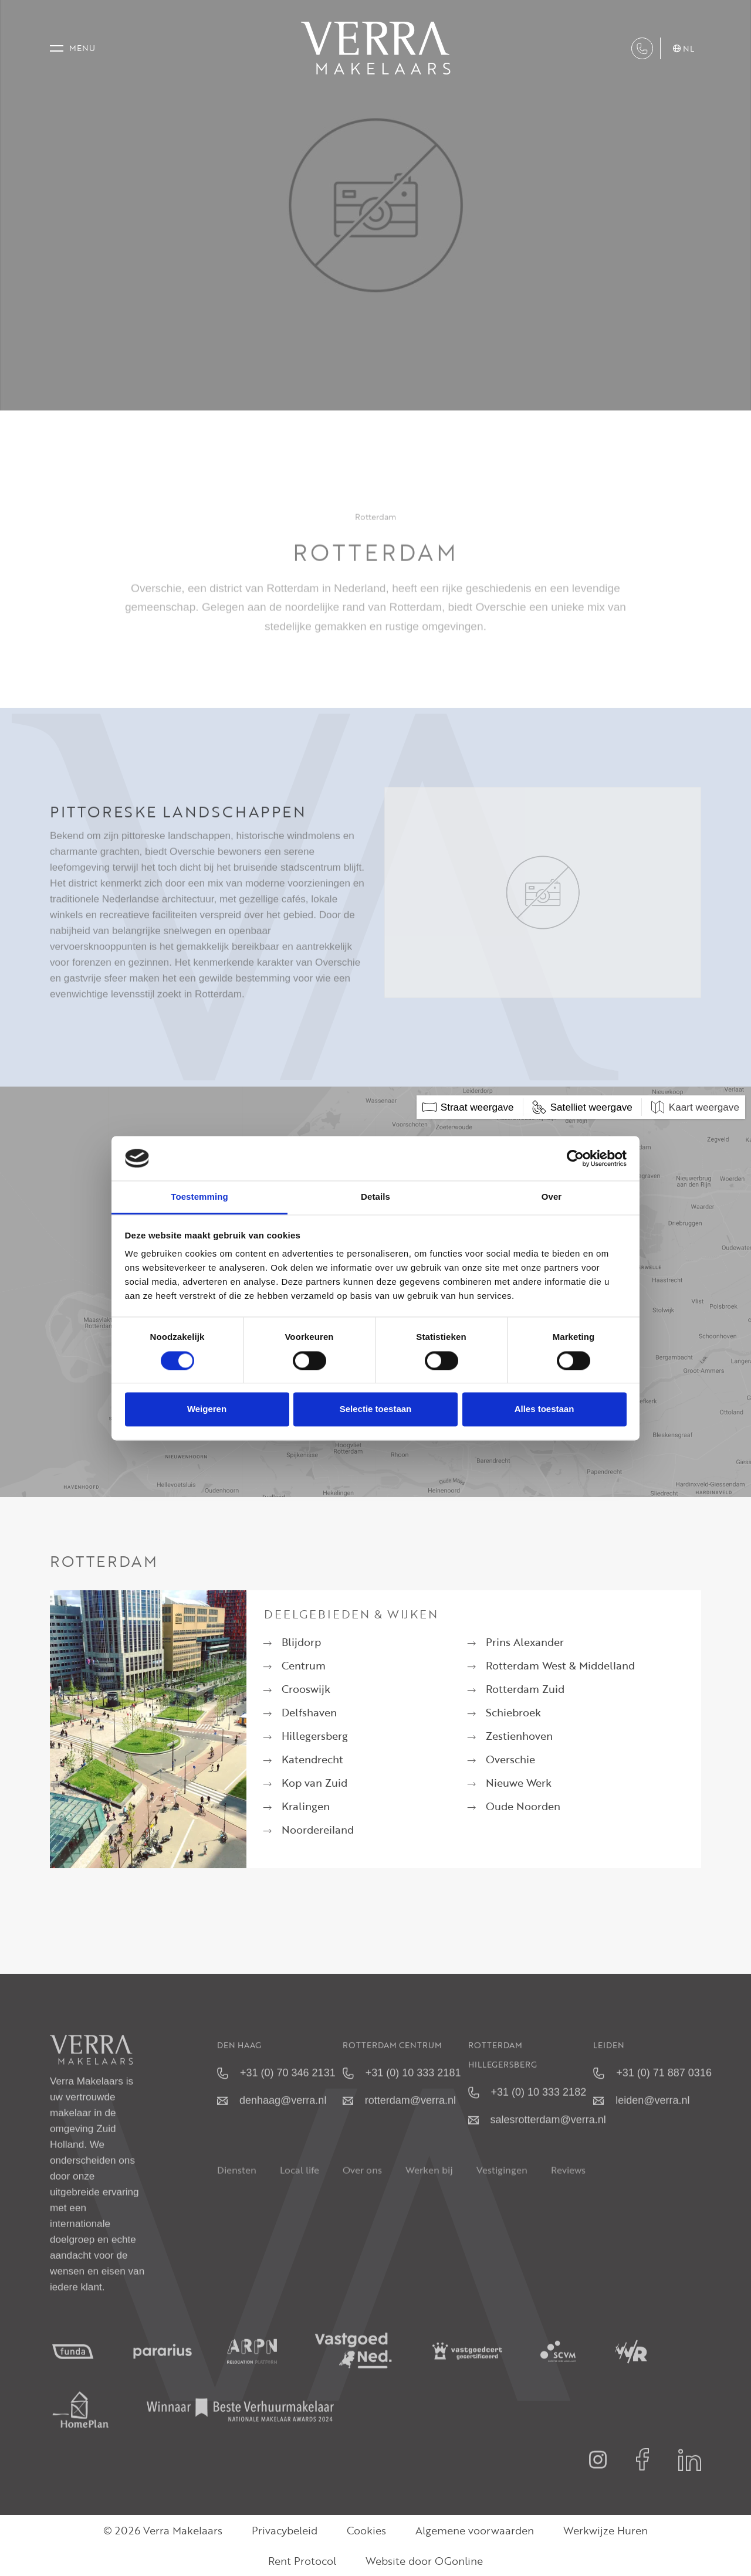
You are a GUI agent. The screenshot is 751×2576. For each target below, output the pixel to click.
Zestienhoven (519, 1735)
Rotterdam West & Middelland (560, 1665)
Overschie (510, 1759)
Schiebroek (513, 1712)
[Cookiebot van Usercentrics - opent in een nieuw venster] (575, 1158)
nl (684, 49)
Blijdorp (301, 1642)
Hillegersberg (315, 1735)
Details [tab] (375, 1197)
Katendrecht (312, 1759)
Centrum (304, 1665)
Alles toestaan (544, 1409)
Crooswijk (306, 1688)
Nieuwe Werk (519, 1782)
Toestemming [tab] (199, 1197)
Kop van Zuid (314, 1782)
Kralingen (306, 1806)
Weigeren (206, 1409)
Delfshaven (309, 1712)
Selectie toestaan (376, 1409)
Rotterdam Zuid (525, 1688)
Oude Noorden (523, 1806)
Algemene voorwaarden (474, 2530)
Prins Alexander (525, 1642)
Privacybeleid (284, 2530)
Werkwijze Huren (605, 2530)
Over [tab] (552, 1197)
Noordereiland (318, 1829)
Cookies (366, 2530)
